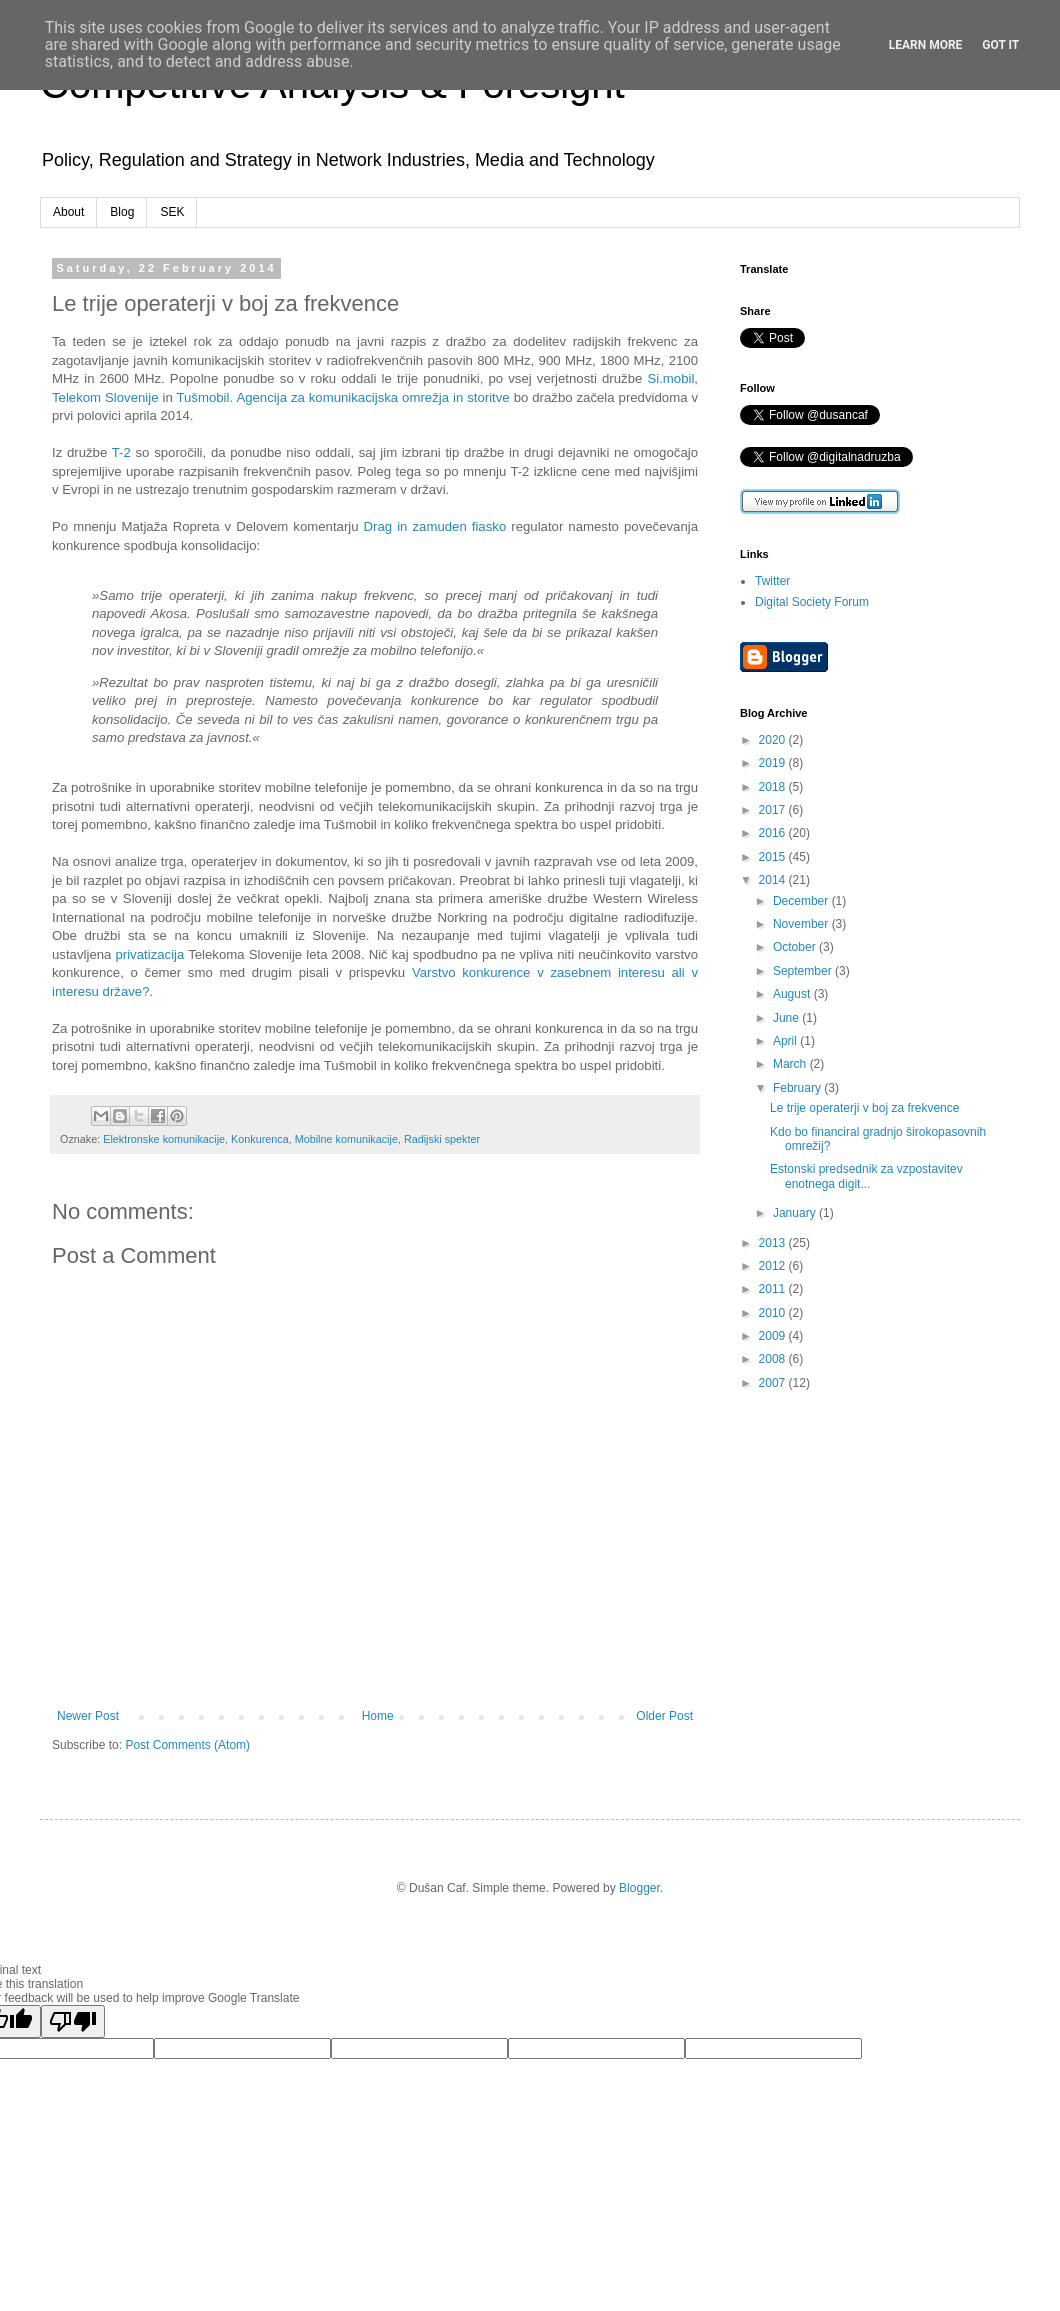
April (786, 1041)
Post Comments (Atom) (187, 1745)
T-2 (121, 452)
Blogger (639, 1888)
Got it (1000, 45)
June (787, 1018)
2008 (774, 1359)
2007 (774, 1383)
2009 (774, 1336)
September (804, 971)
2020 (774, 740)
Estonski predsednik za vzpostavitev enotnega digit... (866, 1176)
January (796, 1213)
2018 (774, 787)
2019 (774, 763)
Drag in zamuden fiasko (435, 526)
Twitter (772, 581)
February (798, 1088)
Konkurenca (260, 1139)
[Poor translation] (73, 2021)
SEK (172, 212)
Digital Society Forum (812, 602)
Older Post (664, 1716)
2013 (774, 1243)
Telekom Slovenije (105, 397)
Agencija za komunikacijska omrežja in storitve (372, 397)
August (793, 994)
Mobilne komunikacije (346, 1139)
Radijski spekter (442, 1139)
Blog (122, 212)
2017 (774, 810)
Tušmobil (202, 397)
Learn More (926, 45)
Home (378, 1716)
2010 (774, 1313)
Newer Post (88, 1716)
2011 (774, 1289)
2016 (774, 833)
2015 (774, 857)
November (802, 924)
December (802, 901)
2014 (774, 880)
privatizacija (149, 954)
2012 (774, 1266)
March (791, 1064)
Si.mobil (670, 378)
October (796, 947)
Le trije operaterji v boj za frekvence (864, 1108)
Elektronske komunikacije (164, 1139)
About (68, 212)
